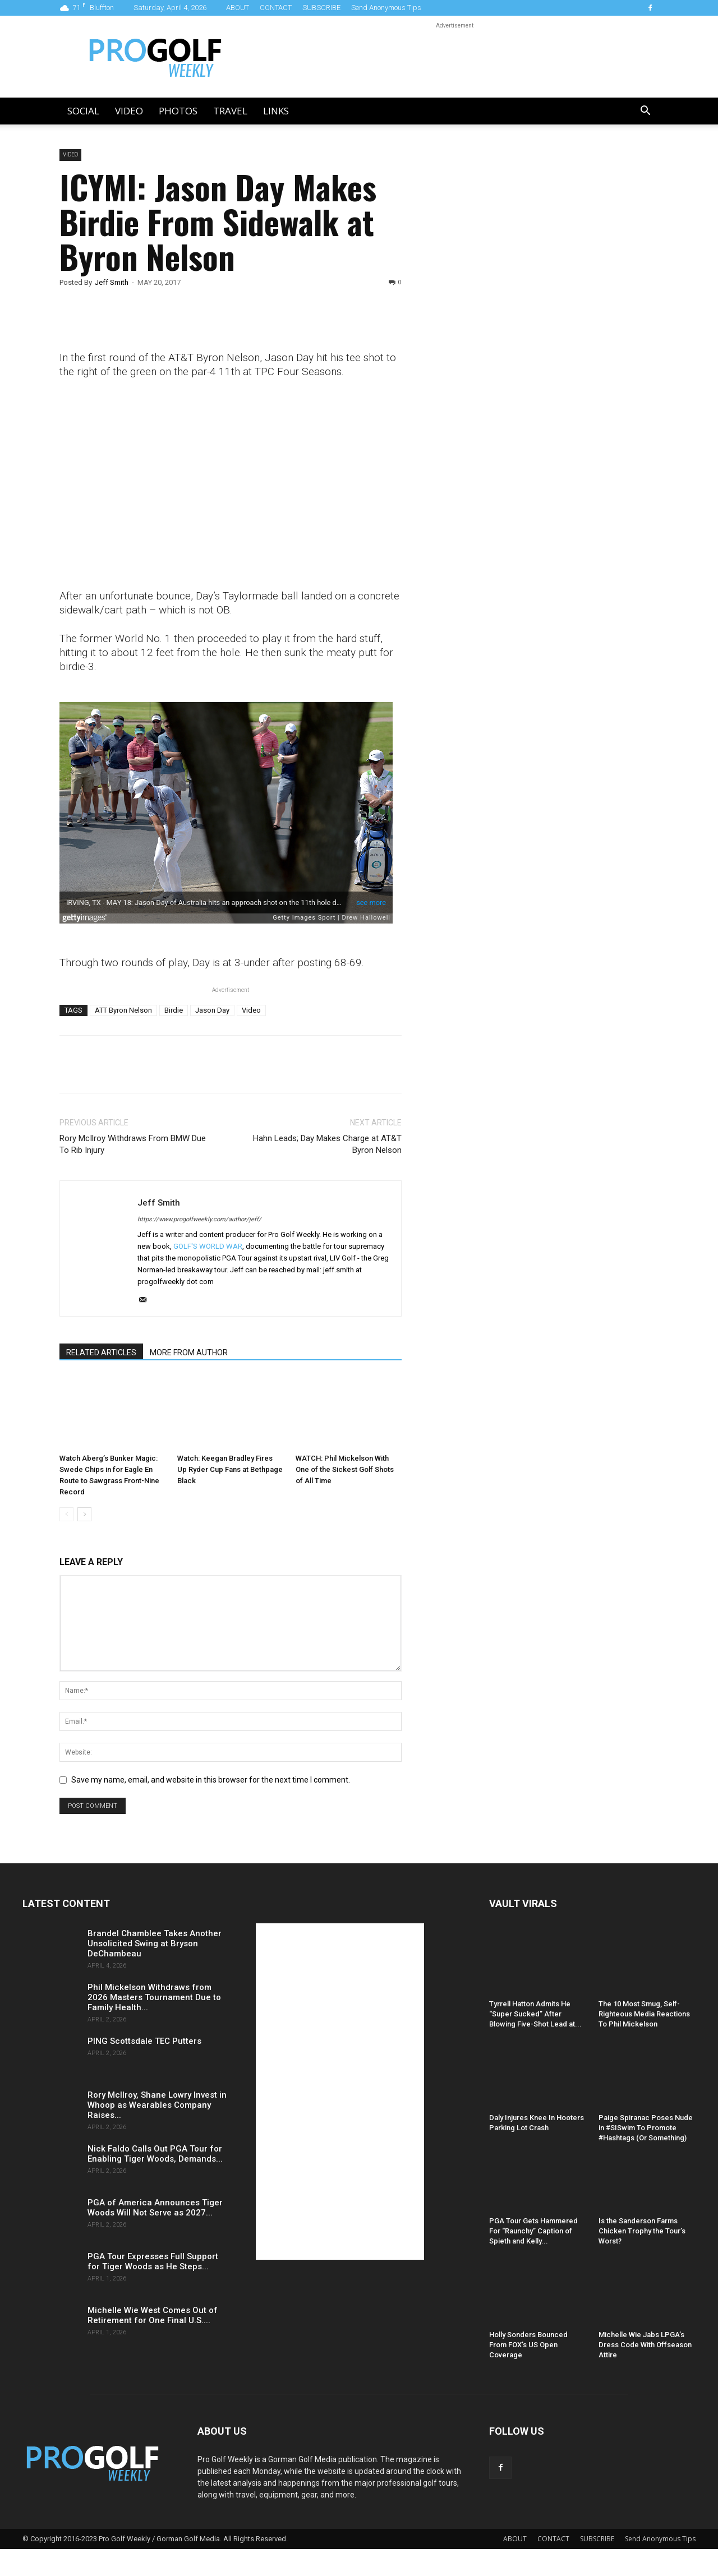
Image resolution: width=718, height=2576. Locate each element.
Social (83, 110)
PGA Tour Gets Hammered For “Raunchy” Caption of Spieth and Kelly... (533, 2231)
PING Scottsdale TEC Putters (144, 2041)
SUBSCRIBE (321, 7)
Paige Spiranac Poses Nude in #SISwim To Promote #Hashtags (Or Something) (646, 2127)
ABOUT (237, 7)
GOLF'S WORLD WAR (207, 1246)
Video (129, 110)
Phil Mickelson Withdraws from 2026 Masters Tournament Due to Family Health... (154, 1997)
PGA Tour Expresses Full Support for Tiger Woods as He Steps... (153, 2261)
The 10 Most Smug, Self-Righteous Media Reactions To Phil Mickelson (644, 2014)
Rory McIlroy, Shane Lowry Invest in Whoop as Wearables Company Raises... (157, 2105)
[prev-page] (66, 1514)
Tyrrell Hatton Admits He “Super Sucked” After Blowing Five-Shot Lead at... (535, 2014)
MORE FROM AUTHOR (189, 1352)
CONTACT (276, 7)
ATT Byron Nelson (123, 1010)
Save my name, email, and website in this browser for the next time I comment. (210, 1779)
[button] (645, 112)
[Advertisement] (513, 341)
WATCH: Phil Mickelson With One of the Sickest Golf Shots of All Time (345, 1469)
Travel (230, 110)
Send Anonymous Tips (386, 7)
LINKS (276, 110)
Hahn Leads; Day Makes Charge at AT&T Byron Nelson (327, 1144)
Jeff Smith (111, 282)
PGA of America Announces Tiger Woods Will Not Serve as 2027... (155, 2208)
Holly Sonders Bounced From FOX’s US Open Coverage (528, 2344)
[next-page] (84, 1514)
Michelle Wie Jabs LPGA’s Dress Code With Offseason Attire (645, 2344)
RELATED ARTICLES (101, 1352)
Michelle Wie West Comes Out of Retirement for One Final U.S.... (153, 2315)
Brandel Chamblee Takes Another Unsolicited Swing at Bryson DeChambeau (155, 1943)
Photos (178, 110)
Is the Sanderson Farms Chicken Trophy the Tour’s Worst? (642, 2231)
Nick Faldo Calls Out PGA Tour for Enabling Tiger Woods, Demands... (155, 2154)
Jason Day (212, 1010)
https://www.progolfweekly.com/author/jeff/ (199, 1219)
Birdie (173, 1010)
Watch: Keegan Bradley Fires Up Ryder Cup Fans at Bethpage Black (230, 1469)
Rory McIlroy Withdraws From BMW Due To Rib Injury (132, 1144)
